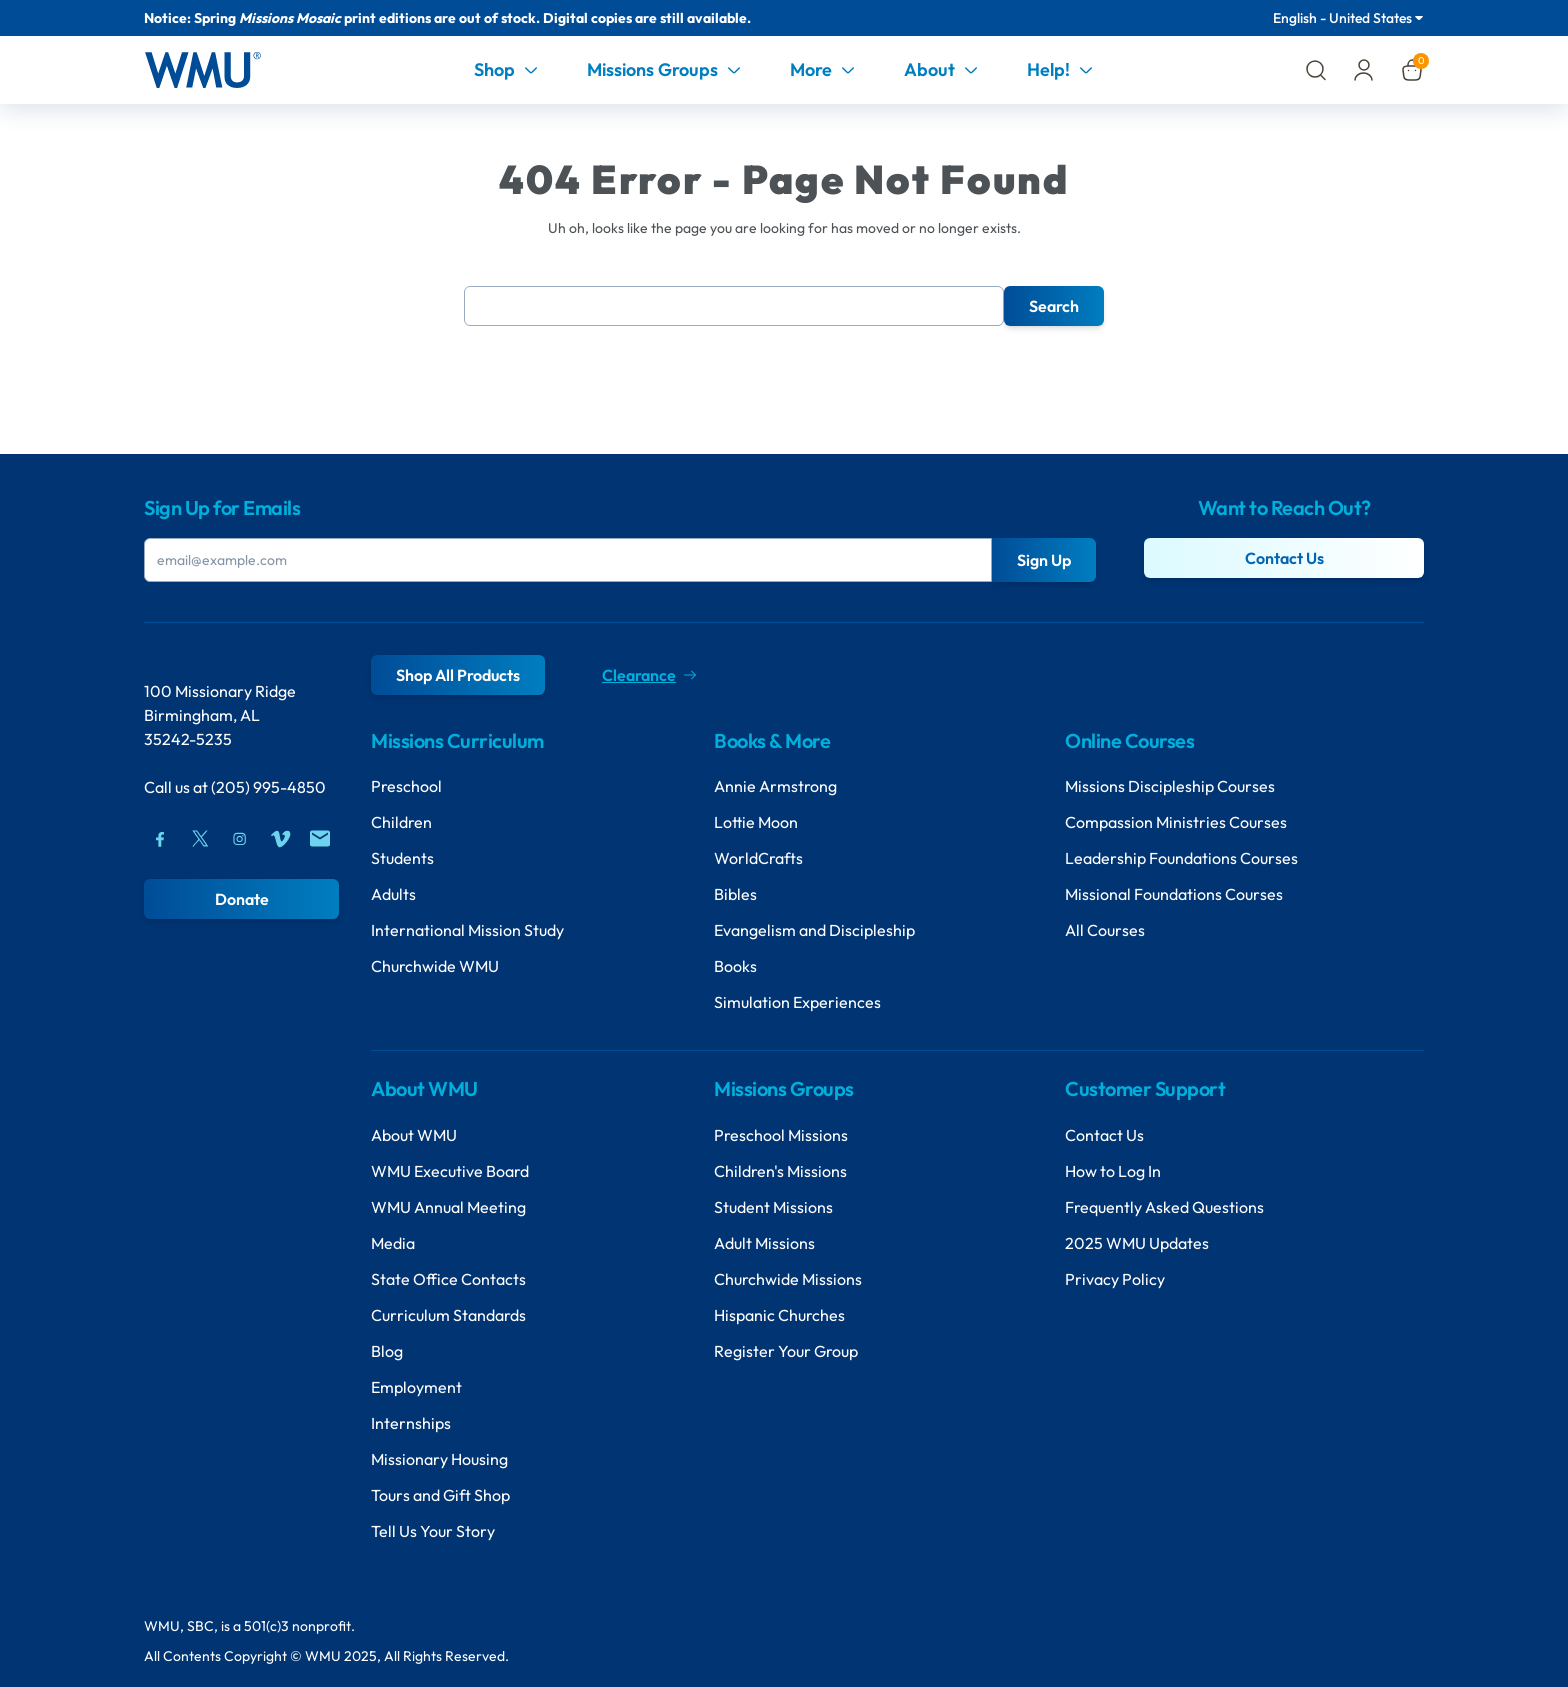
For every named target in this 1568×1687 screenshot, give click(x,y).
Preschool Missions (781, 1135)
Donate (242, 899)
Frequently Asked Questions (1164, 1207)
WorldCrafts (758, 858)
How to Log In (1113, 1171)
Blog (387, 1351)
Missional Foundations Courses (1174, 894)
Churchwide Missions (788, 1279)
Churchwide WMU (435, 966)
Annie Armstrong (775, 786)
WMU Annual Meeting (448, 1207)
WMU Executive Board (450, 1171)
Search (1054, 306)
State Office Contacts (448, 1279)
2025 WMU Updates (1137, 1243)
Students (402, 858)
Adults (393, 894)
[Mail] (320, 839)
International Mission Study (467, 930)
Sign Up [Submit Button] (1044, 560)
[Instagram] (240, 839)
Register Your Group (786, 1351)
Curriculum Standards (448, 1315)
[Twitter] (200, 839)
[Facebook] (160, 839)
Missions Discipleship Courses (1170, 786)
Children (401, 822)
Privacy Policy (1115, 1279)
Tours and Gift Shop (440, 1495)
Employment (416, 1387)
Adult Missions (764, 1243)
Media (393, 1243)
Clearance (649, 675)
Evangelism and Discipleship (814, 930)
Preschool (406, 786)
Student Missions (773, 1207)
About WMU (414, 1135)
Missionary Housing (439, 1459)
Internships (411, 1423)
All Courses (1105, 930)
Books (735, 966)
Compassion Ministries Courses (1176, 822)
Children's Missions (780, 1171)
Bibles (735, 894)
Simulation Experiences (797, 1002)
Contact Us (1284, 558)
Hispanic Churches (779, 1315)
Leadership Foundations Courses (1181, 858)
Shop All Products (458, 675)
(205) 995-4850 (268, 787)
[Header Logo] (202, 70)
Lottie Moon (756, 822)
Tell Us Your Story (433, 1531)
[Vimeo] (280, 839)
